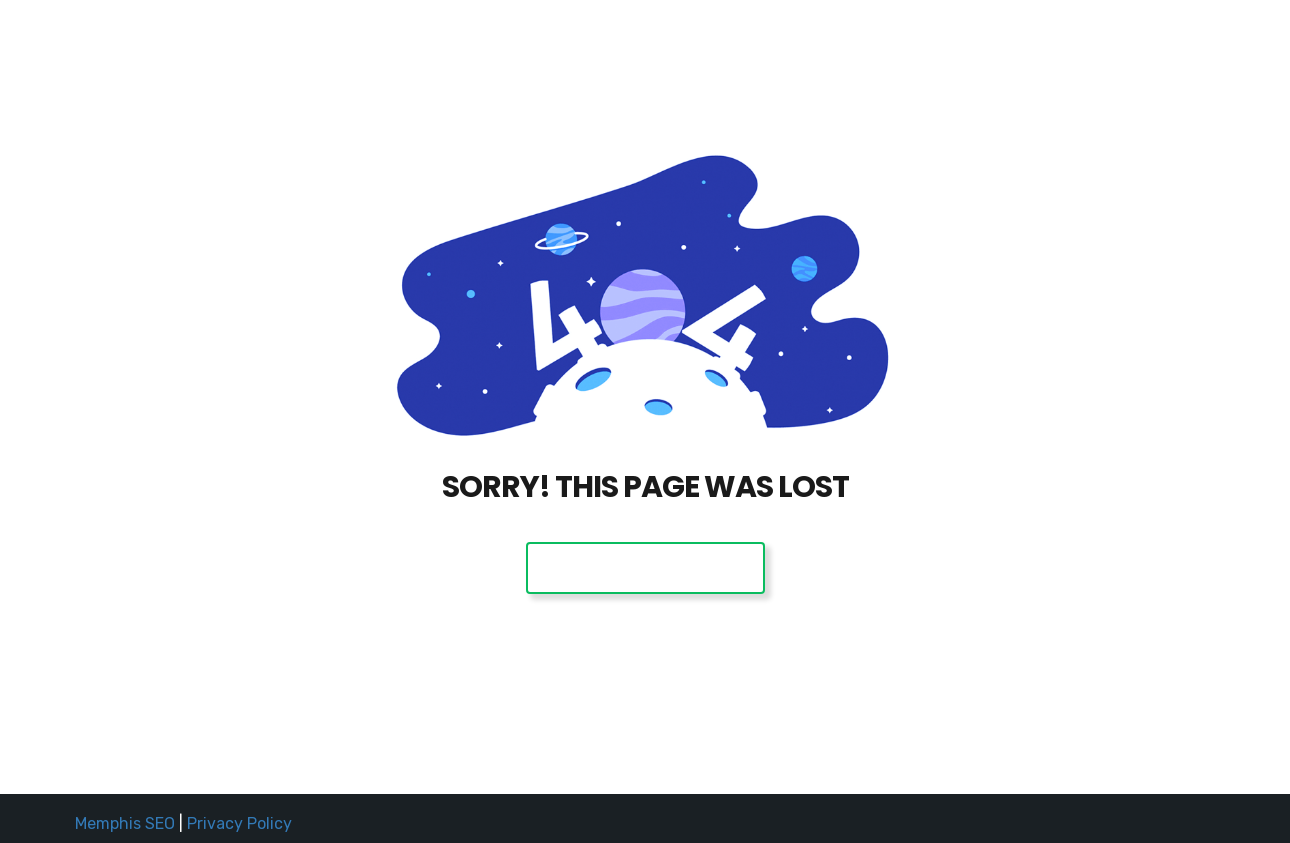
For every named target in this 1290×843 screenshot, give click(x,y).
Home (885, 43)
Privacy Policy (239, 823)
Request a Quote (991, 43)
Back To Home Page (645, 567)
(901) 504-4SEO (1130, 43)
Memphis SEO (125, 823)
